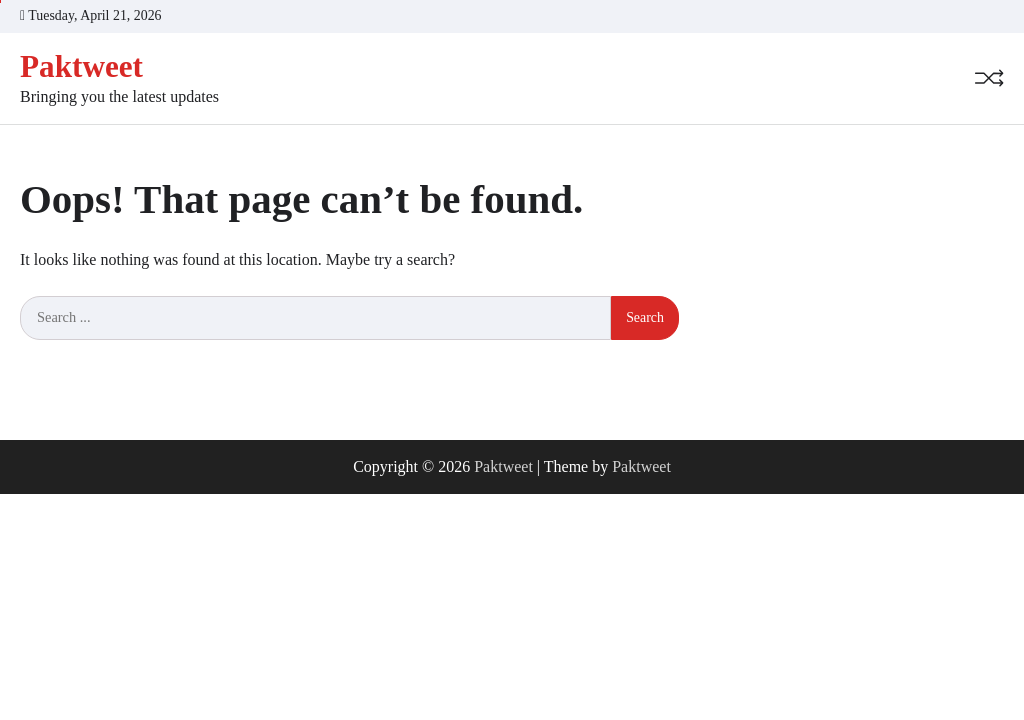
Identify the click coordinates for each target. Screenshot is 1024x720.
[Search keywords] (315, 318)
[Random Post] (989, 78)
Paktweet (81, 66)
